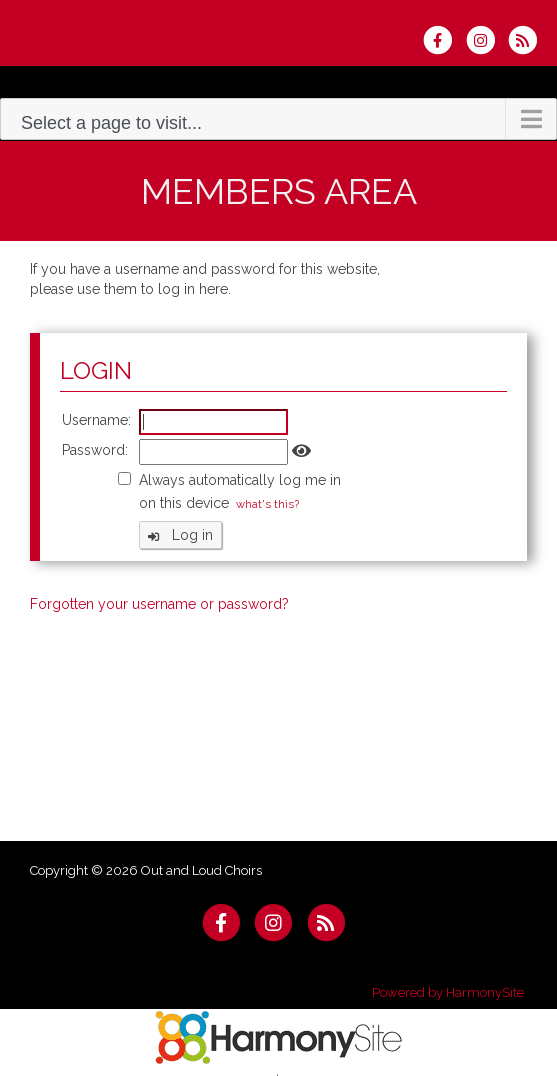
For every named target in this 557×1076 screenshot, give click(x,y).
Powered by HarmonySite (448, 992)
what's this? (267, 504)
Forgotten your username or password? (159, 604)
